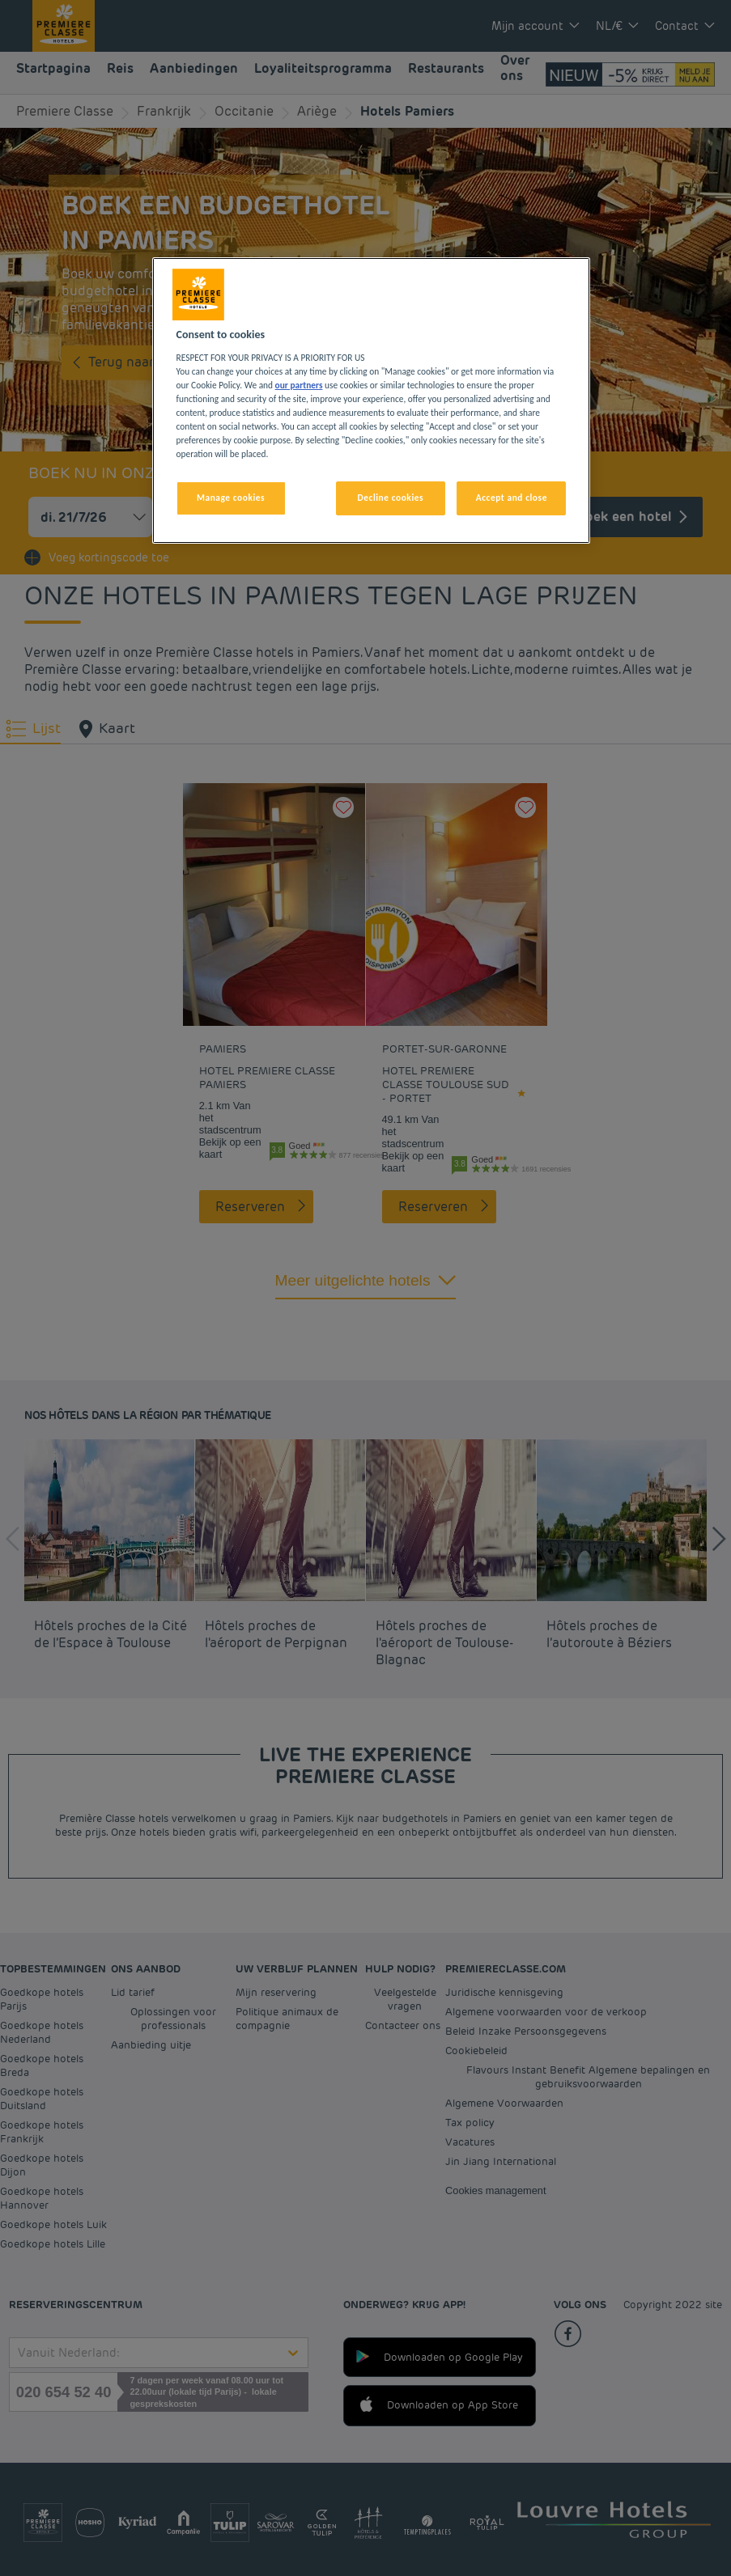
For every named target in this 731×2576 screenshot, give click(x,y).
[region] (371, 400)
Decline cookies (391, 497)
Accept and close (511, 497)
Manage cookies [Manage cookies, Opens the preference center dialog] (231, 497)
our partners (299, 385)
